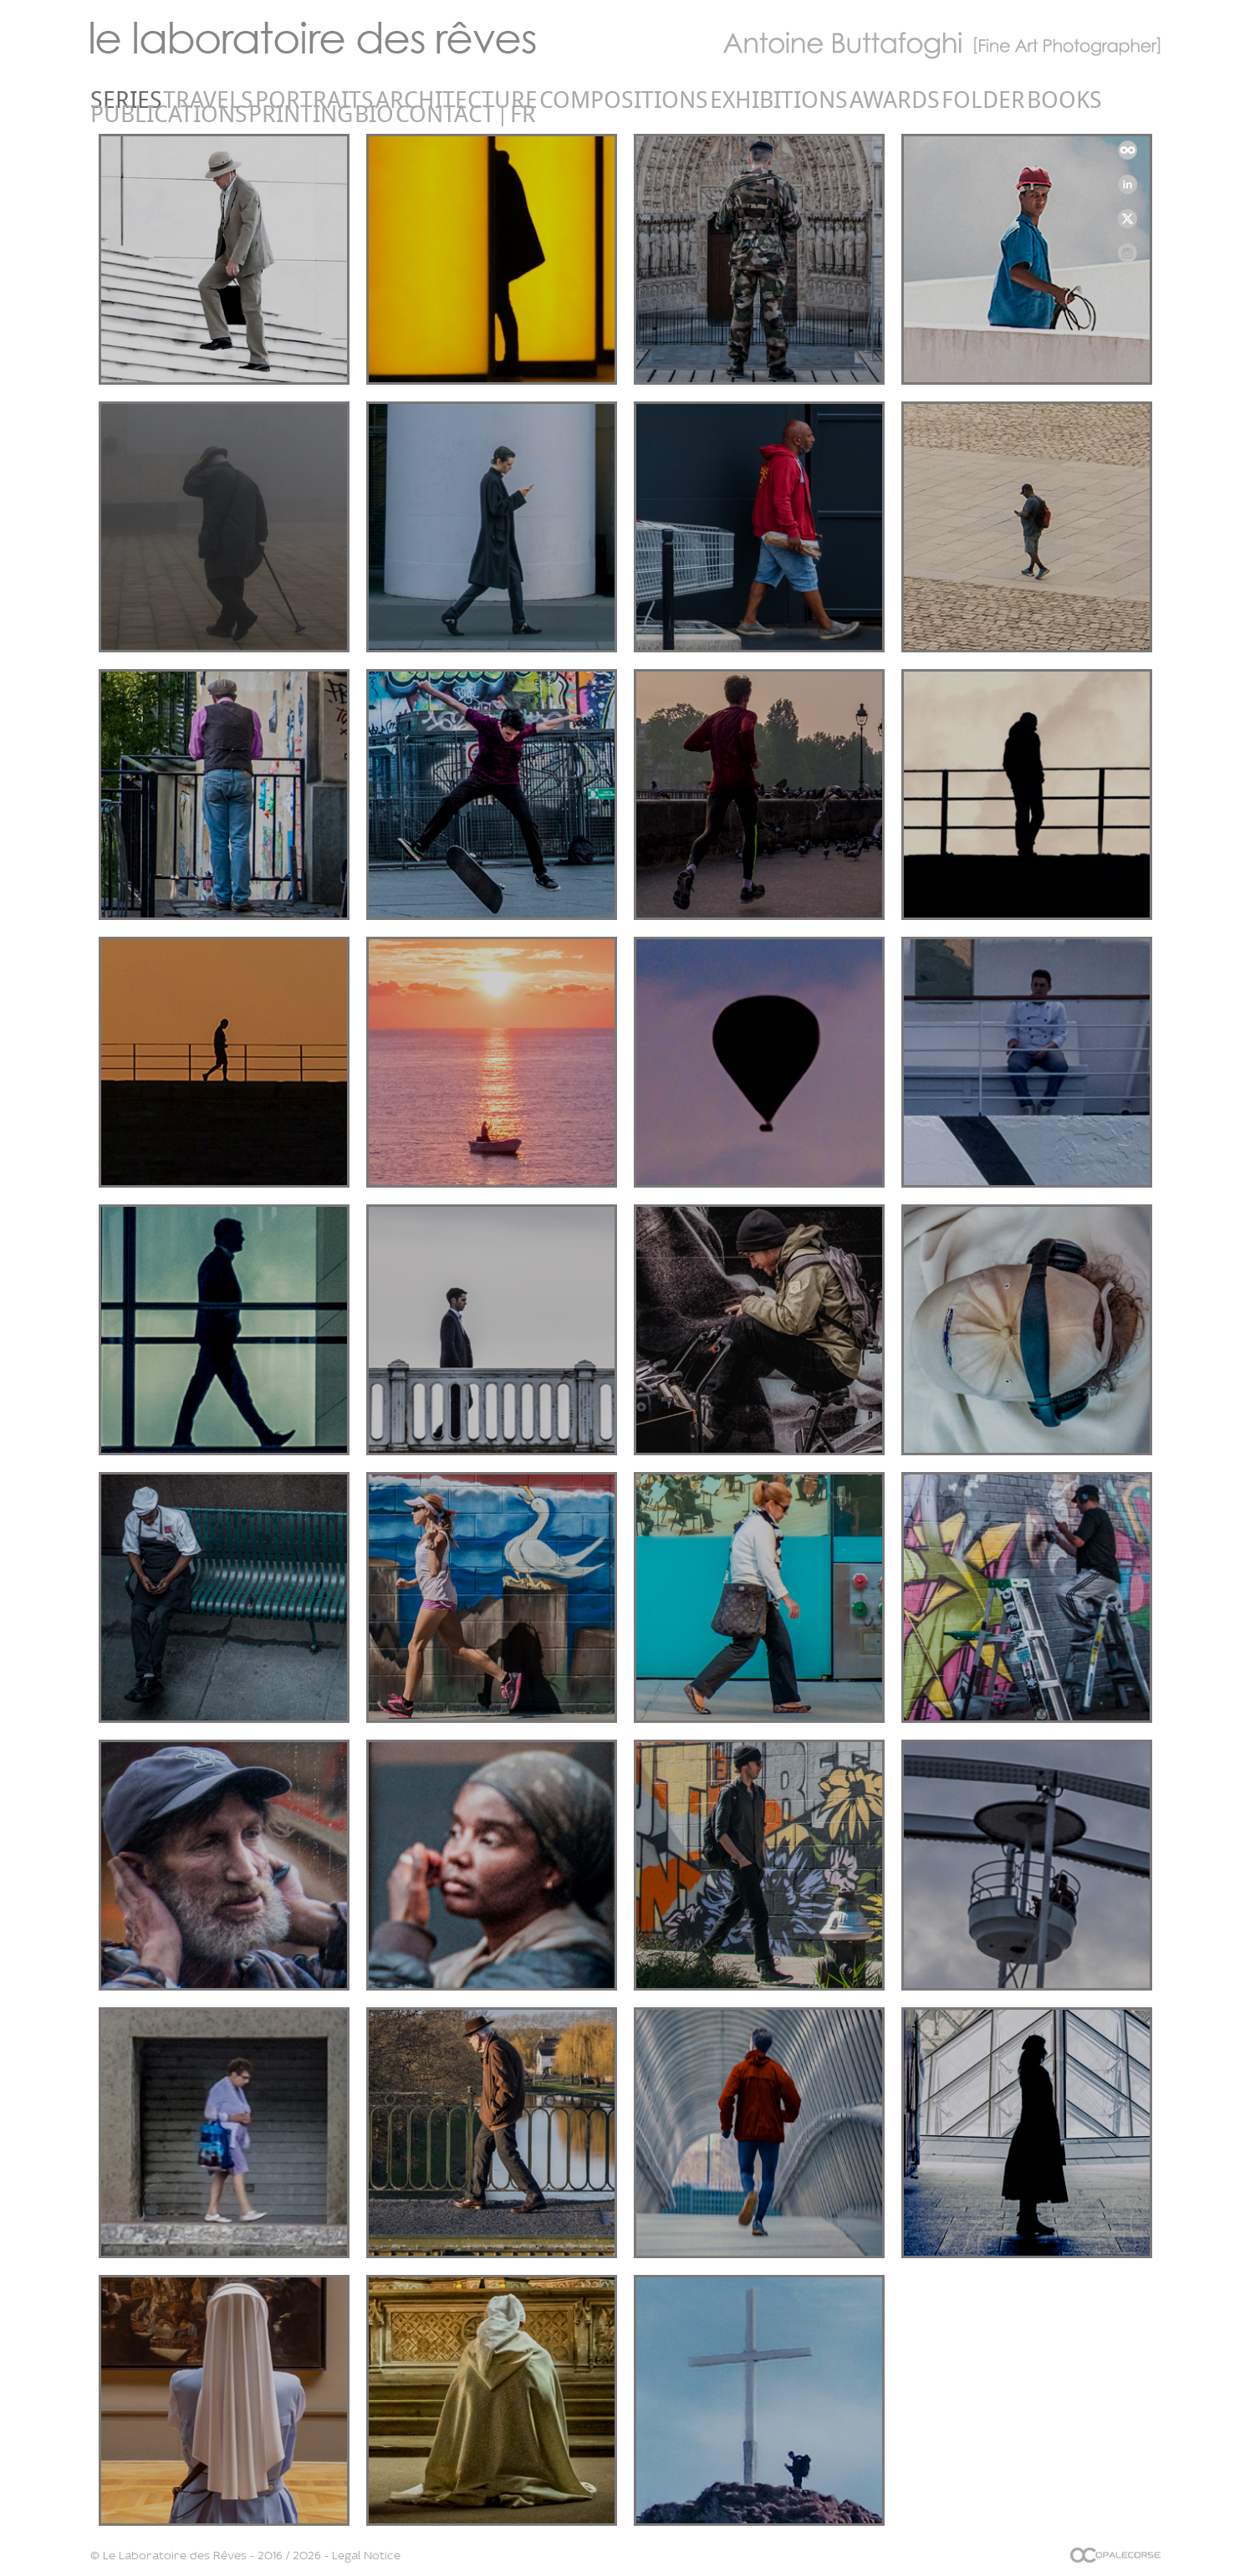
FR (998, 100)
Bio (891, 100)
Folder (635, 100)
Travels (161, 100)
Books (687, 100)
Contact (939, 100)
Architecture (311, 100)
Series (109, 100)
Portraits (226, 100)
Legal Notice (366, 2555)
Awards (579, 100)
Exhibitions (506, 100)
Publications (761, 100)
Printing (843, 100)
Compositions (412, 100)
